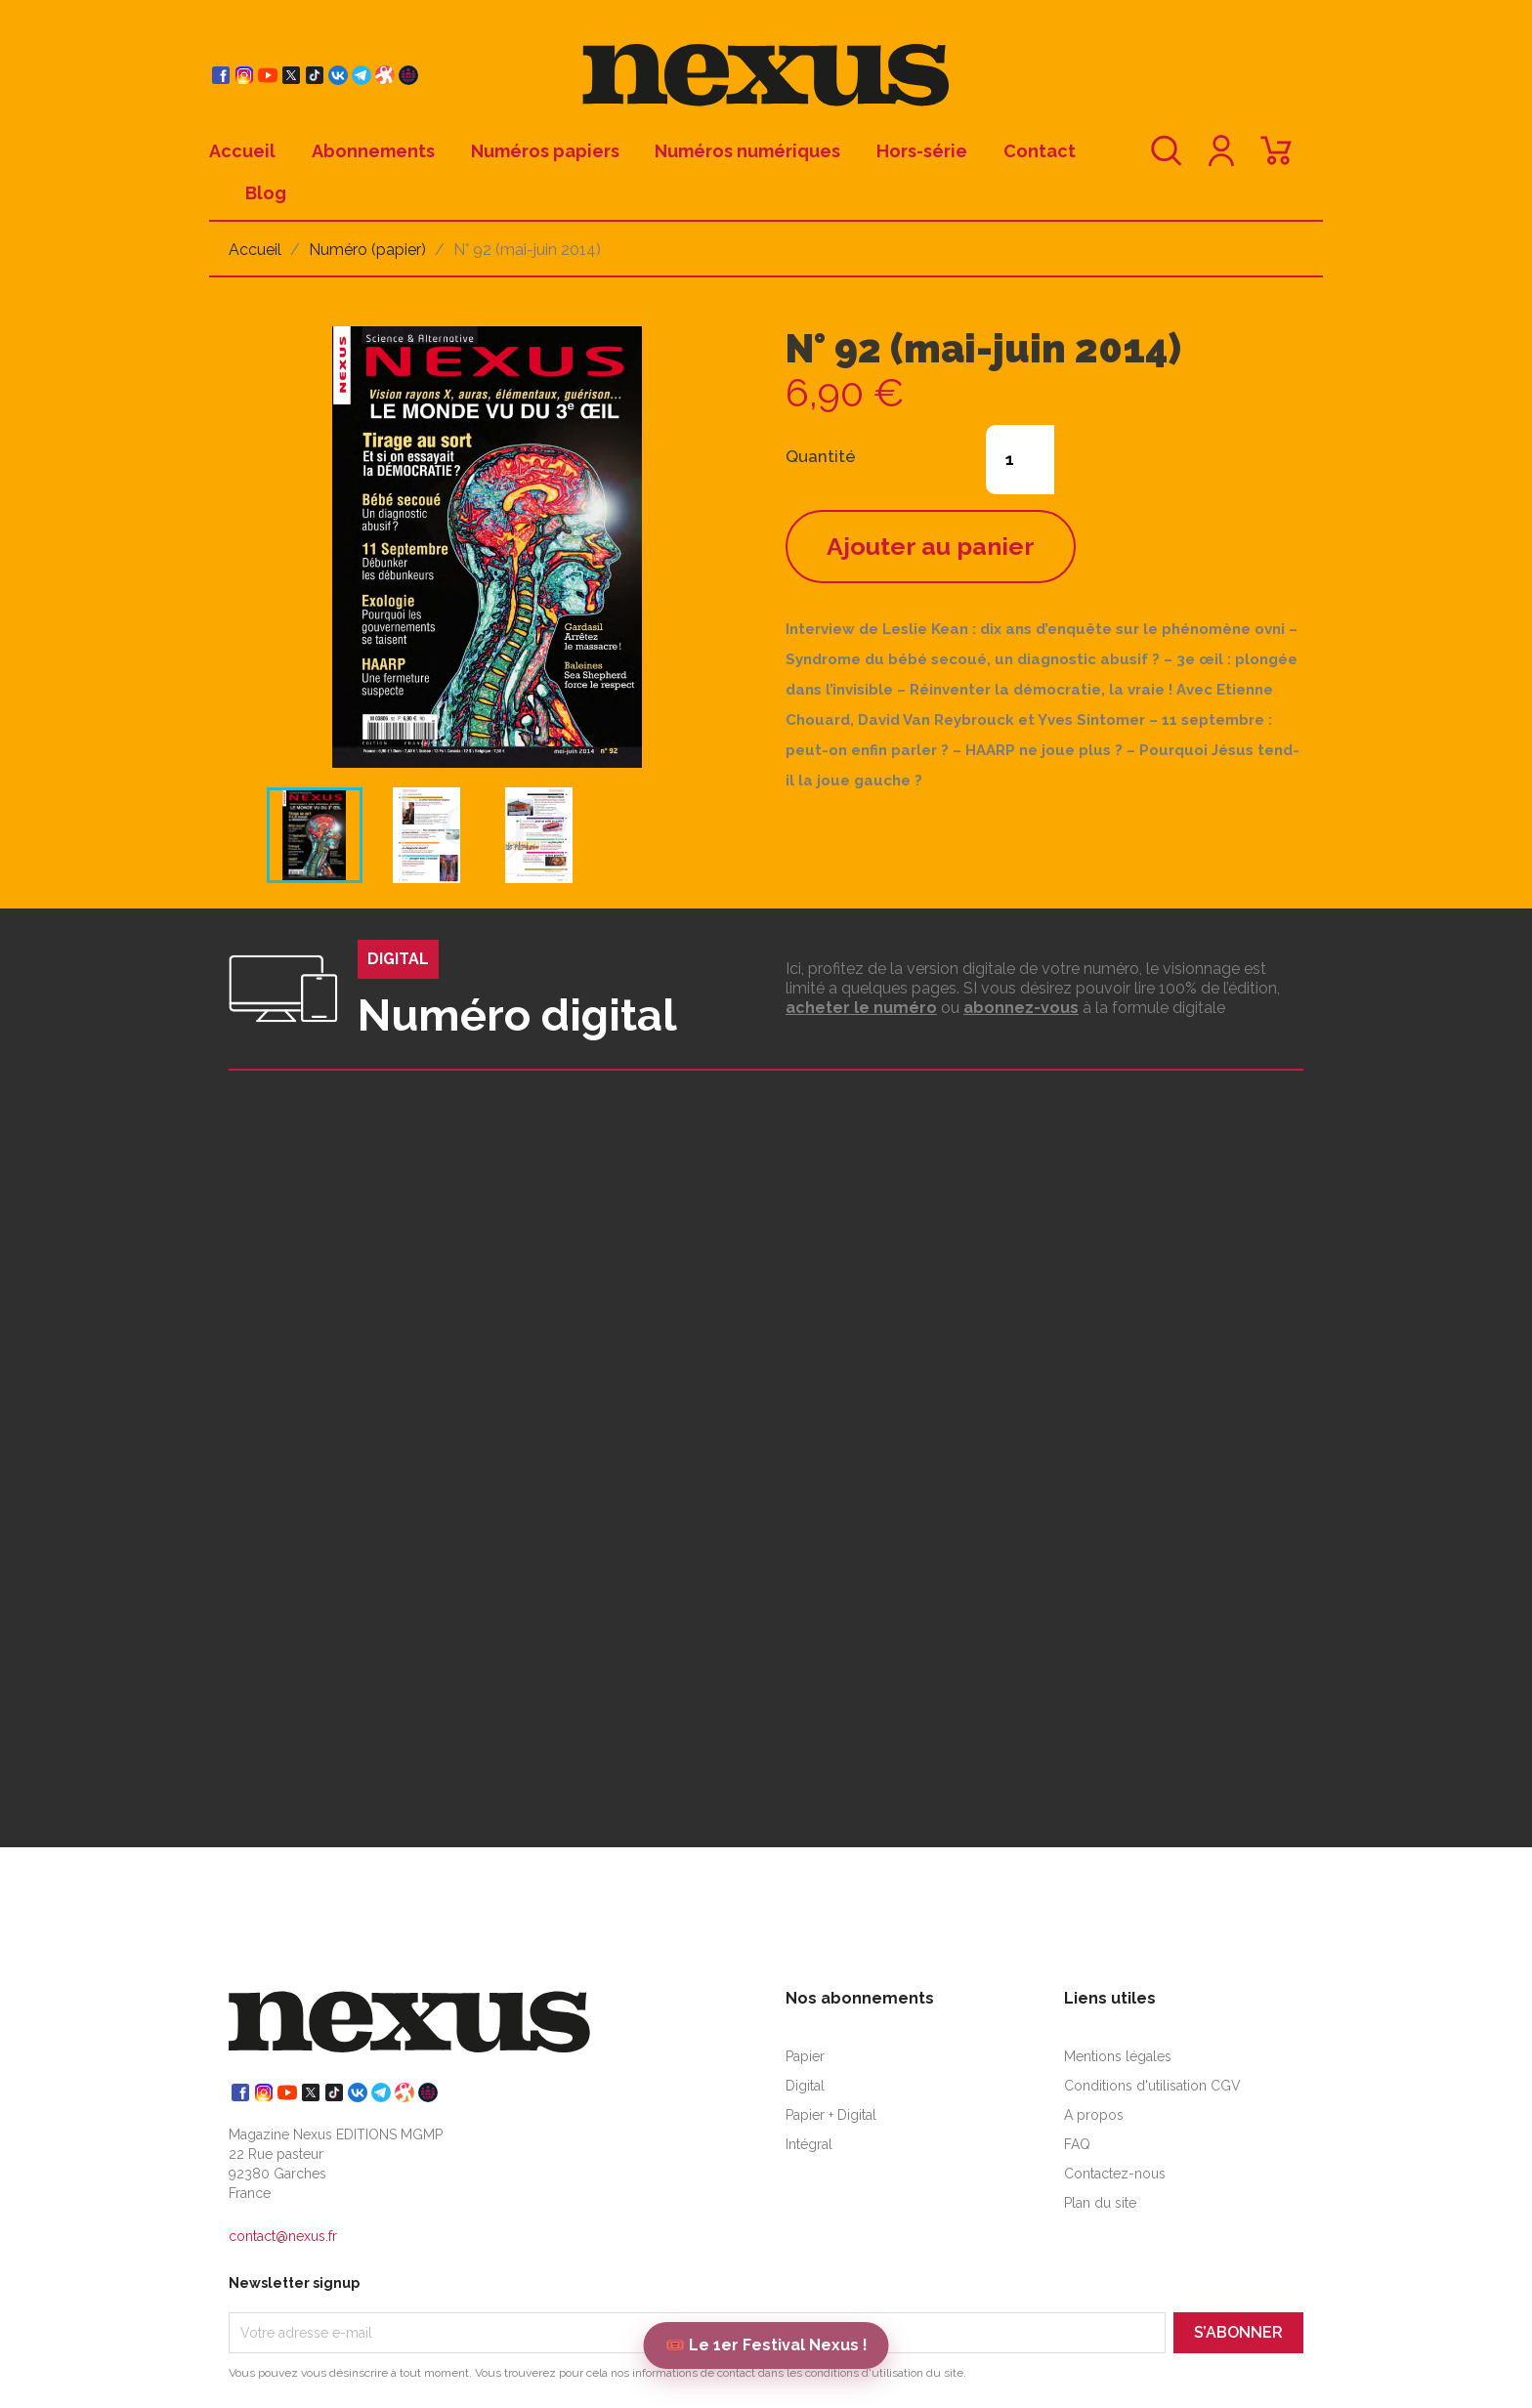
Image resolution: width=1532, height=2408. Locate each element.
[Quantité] (1020, 459)
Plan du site (1100, 2203)
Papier (805, 2056)
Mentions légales (1117, 2056)
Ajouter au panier (931, 546)
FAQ (1077, 2144)
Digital (805, 2085)
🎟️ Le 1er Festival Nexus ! (766, 2345)
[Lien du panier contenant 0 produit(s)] (1276, 159)
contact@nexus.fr (283, 2236)
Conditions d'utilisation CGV (1152, 2085)
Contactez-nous (1115, 2173)
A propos (1094, 2115)
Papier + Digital (831, 2115)
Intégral (809, 2144)
